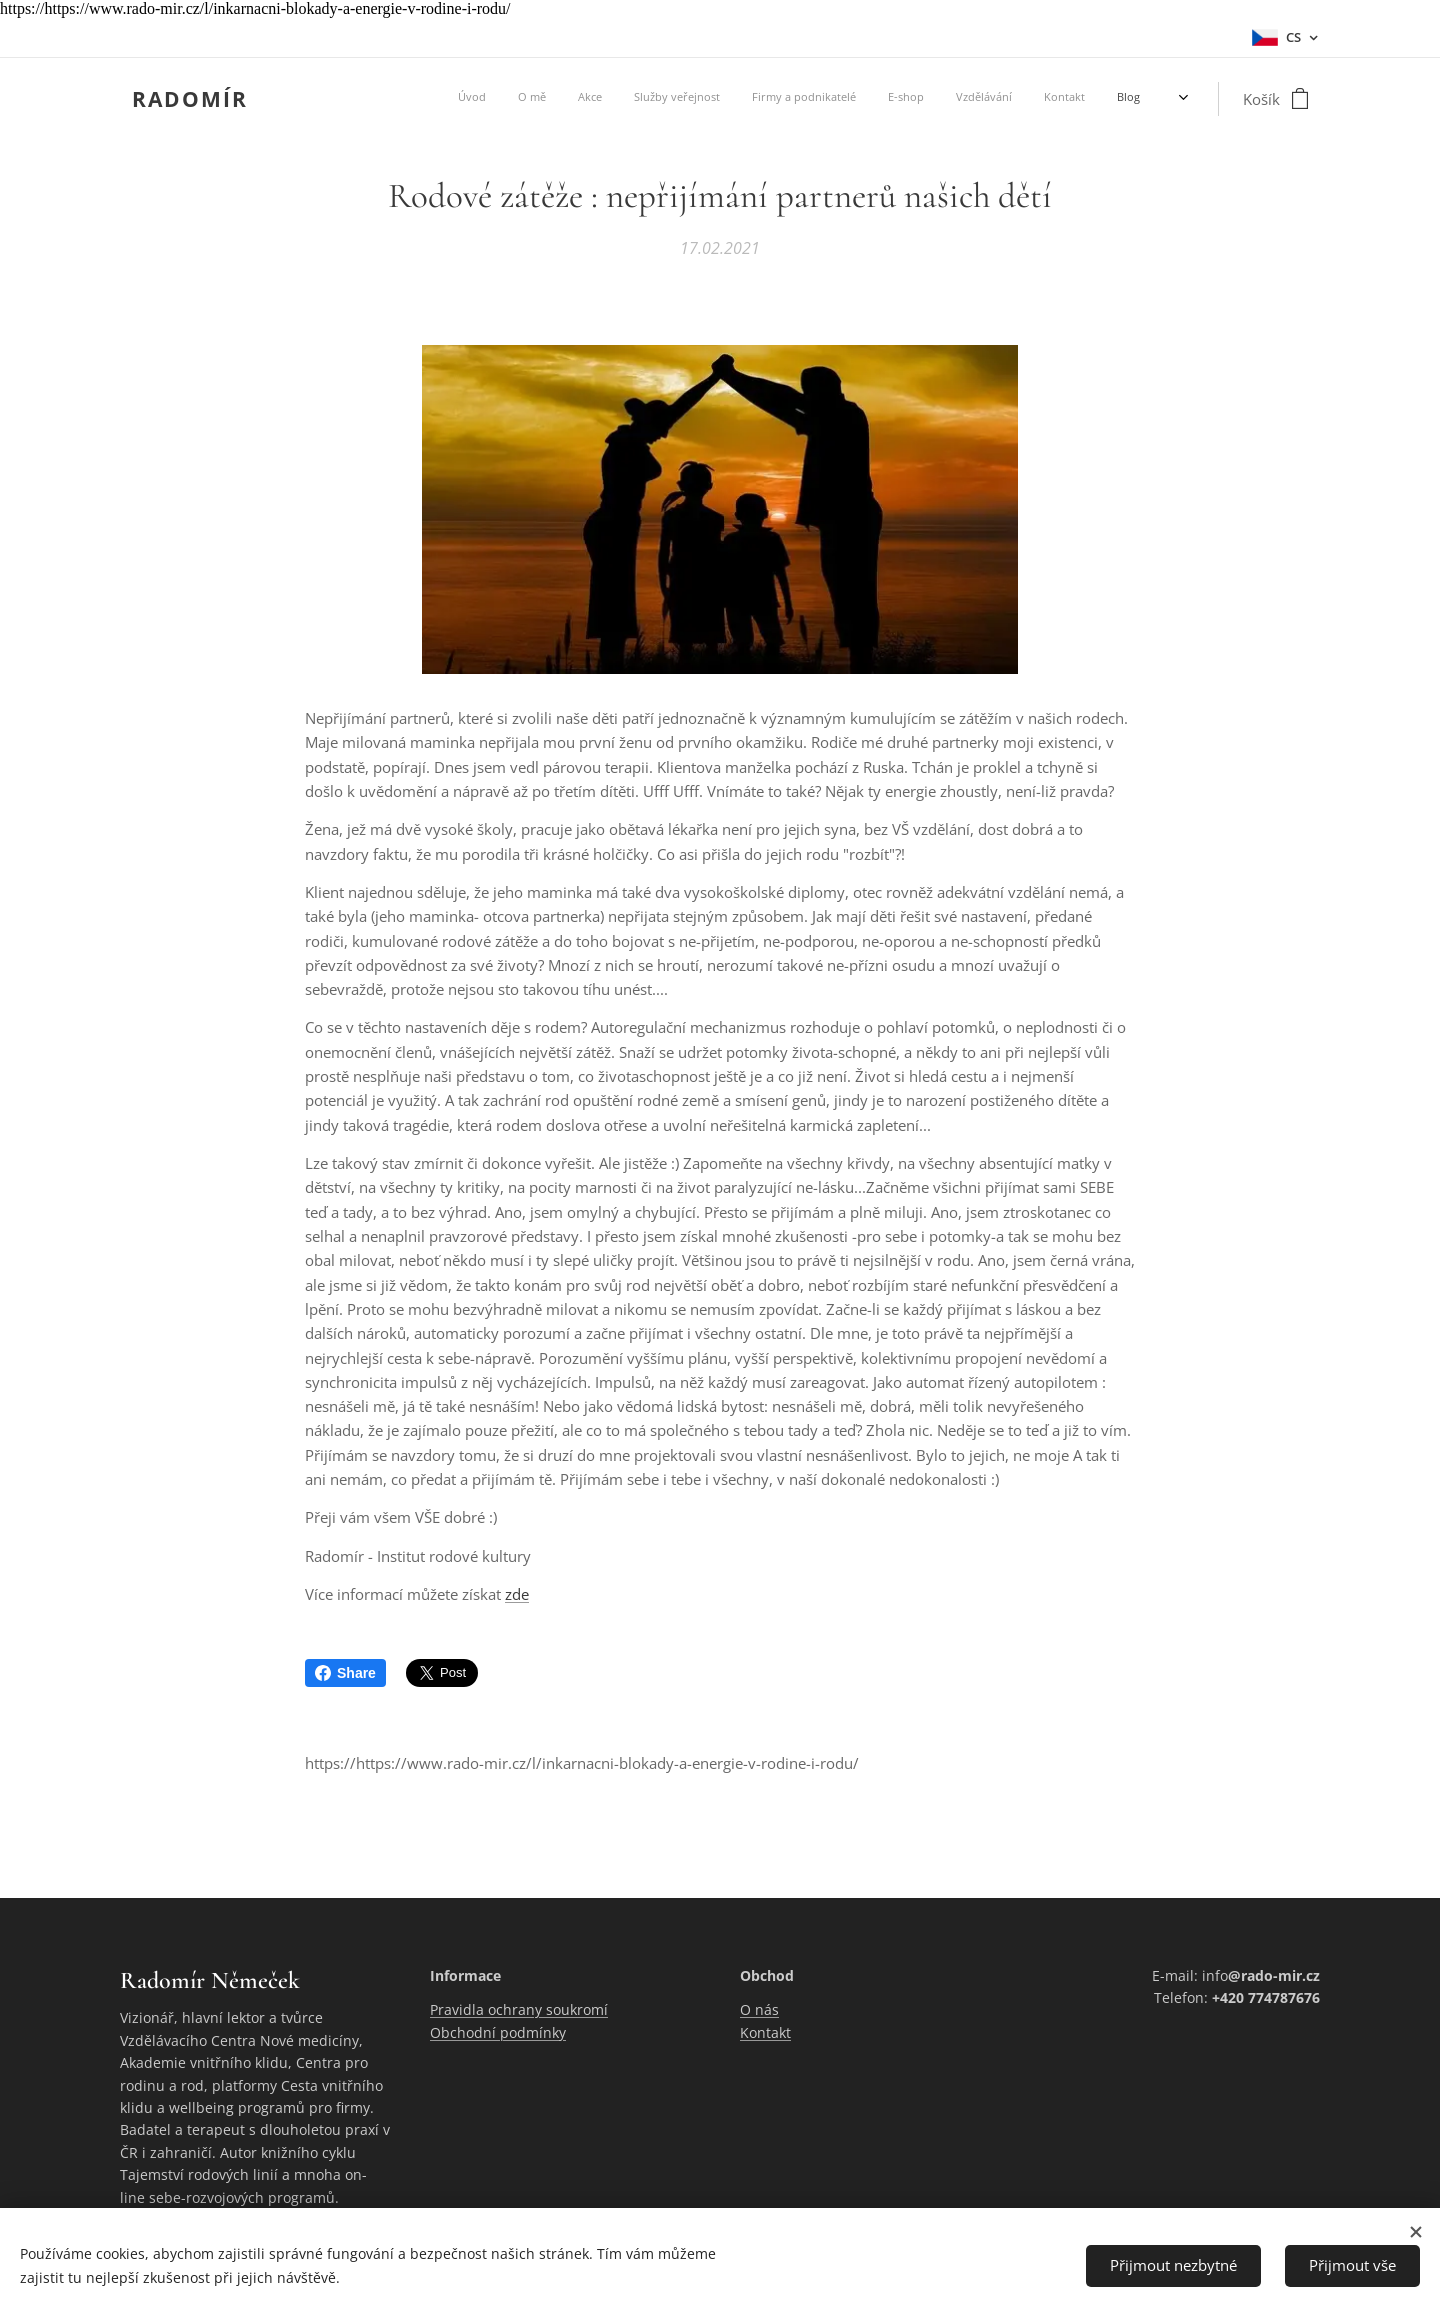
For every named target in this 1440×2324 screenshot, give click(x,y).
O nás (759, 2010)
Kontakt (765, 2032)
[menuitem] (899, 99)
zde (517, 1595)
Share (345, 1673)
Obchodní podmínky (498, 2032)
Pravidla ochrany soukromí (519, 2010)
